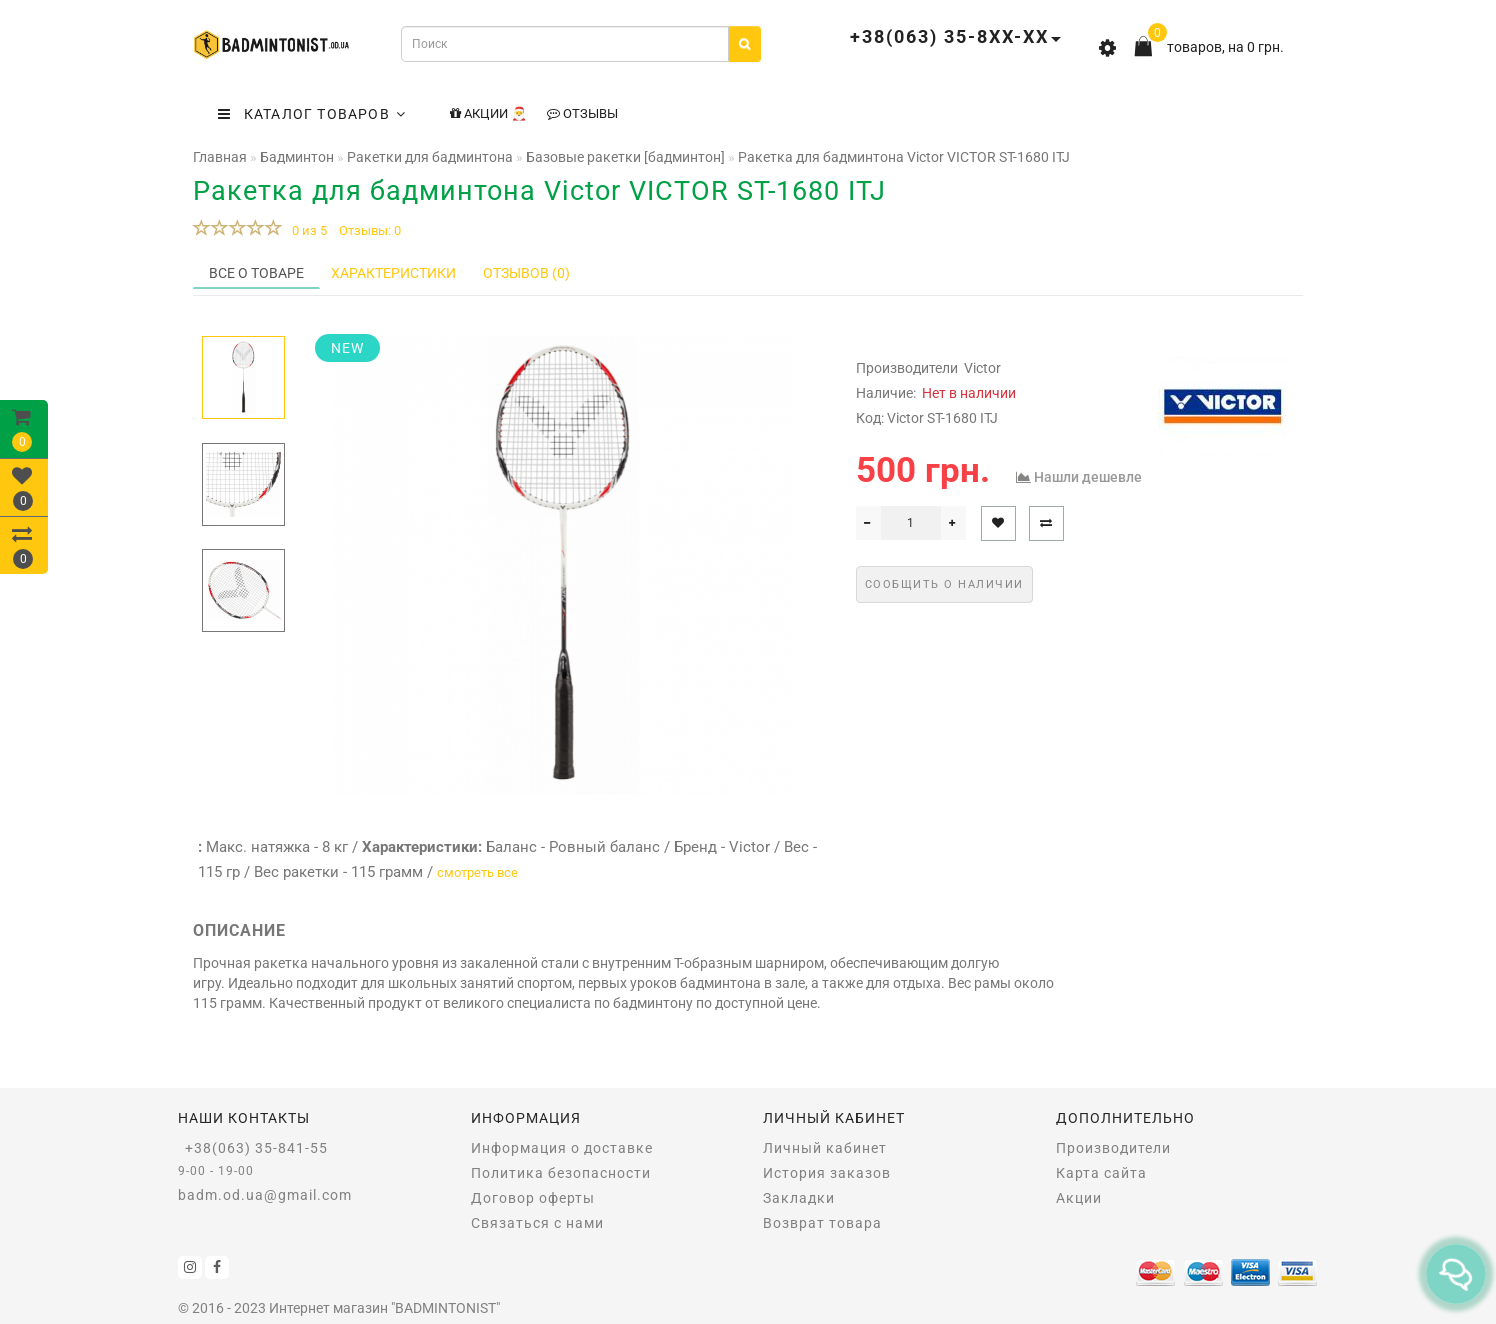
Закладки (799, 1198)
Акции (1079, 1198)
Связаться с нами (537, 1223)
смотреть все (477, 872)
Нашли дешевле (1088, 477)
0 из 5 (306, 230)
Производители (1113, 1148)
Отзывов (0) (526, 273)
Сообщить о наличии (944, 584)
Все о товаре (256, 273)
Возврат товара (822, 1223)
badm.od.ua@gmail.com (265, 1195)
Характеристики (393, 273)
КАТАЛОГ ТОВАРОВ (312, 114)
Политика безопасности (561, 1173)
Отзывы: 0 (370, 230)
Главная (220, 157)
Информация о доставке (562, 1148)
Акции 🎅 (488, 113)
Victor (982, 368)
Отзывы (582, 113)
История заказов (827, 1173)
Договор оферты (533, 1198)
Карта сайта (1101, 1173)
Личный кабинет (825, 1148)
